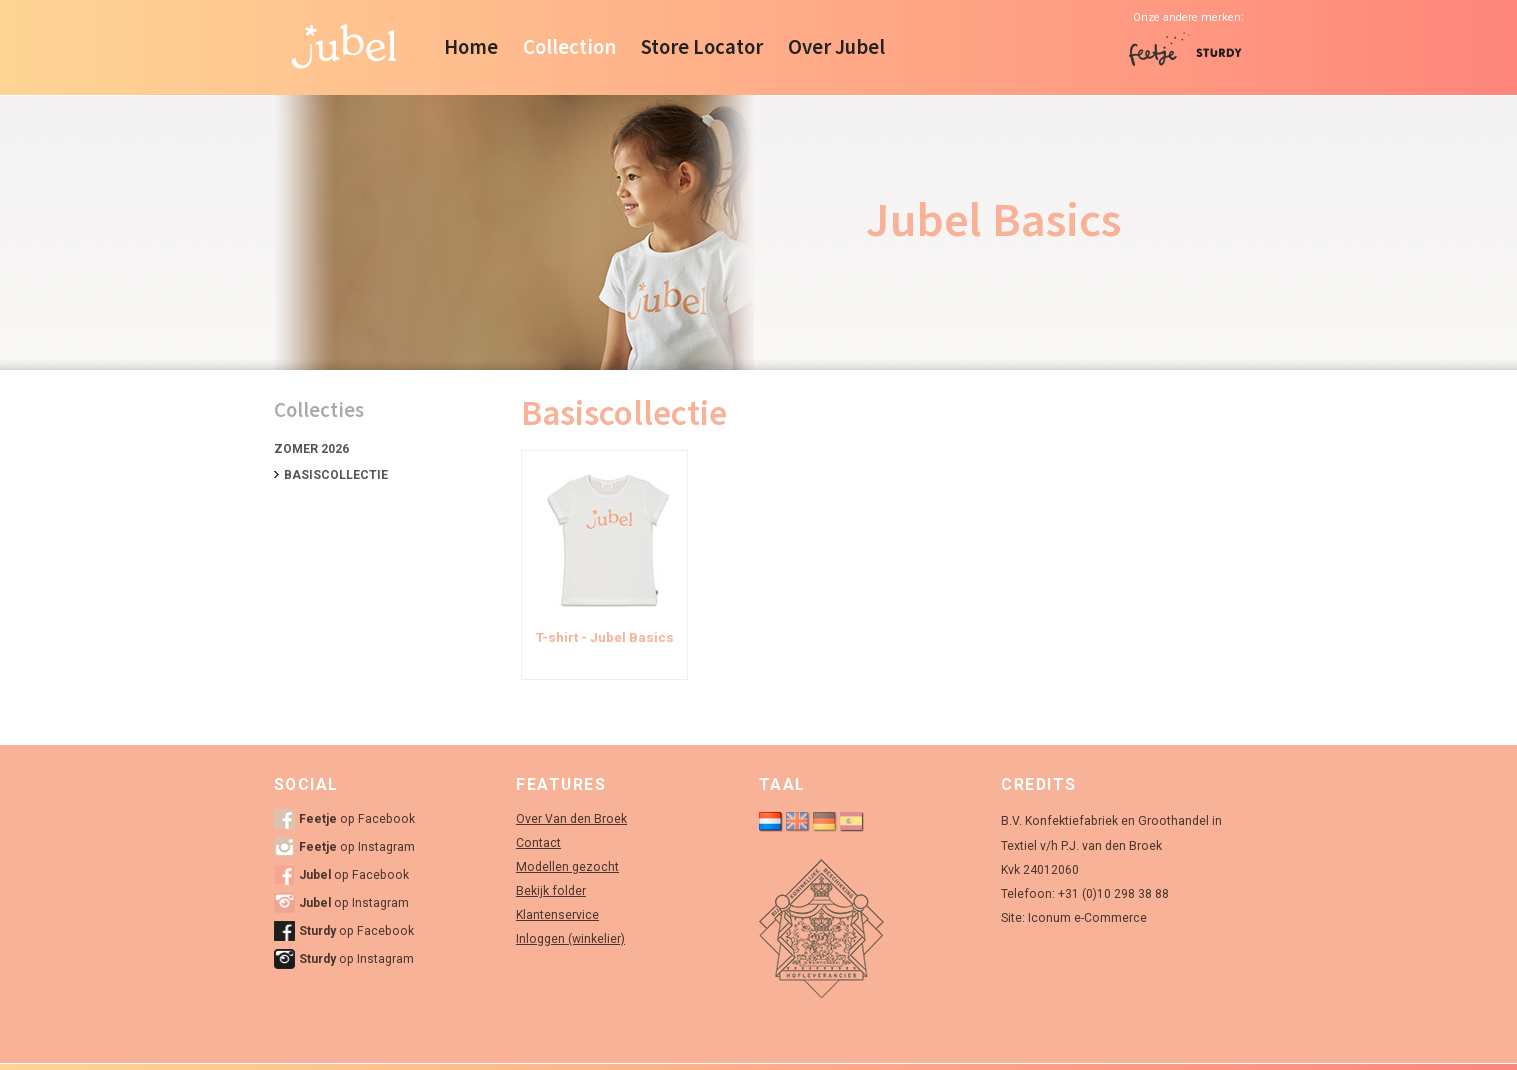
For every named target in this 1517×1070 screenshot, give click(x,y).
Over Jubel (836, 47)
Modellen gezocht (567, 867)
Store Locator (702, 47)
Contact (538, 843)
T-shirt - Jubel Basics (605, 637)
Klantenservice (557, 915)
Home (471, 47)
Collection (569, 47)
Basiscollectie (336, 475)
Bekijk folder (551, 891)
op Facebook (357, 819)
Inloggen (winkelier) (570, 939)
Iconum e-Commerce (1087, 918)
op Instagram (357, 847)
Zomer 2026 (311, 449)
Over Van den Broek (571, 819)
